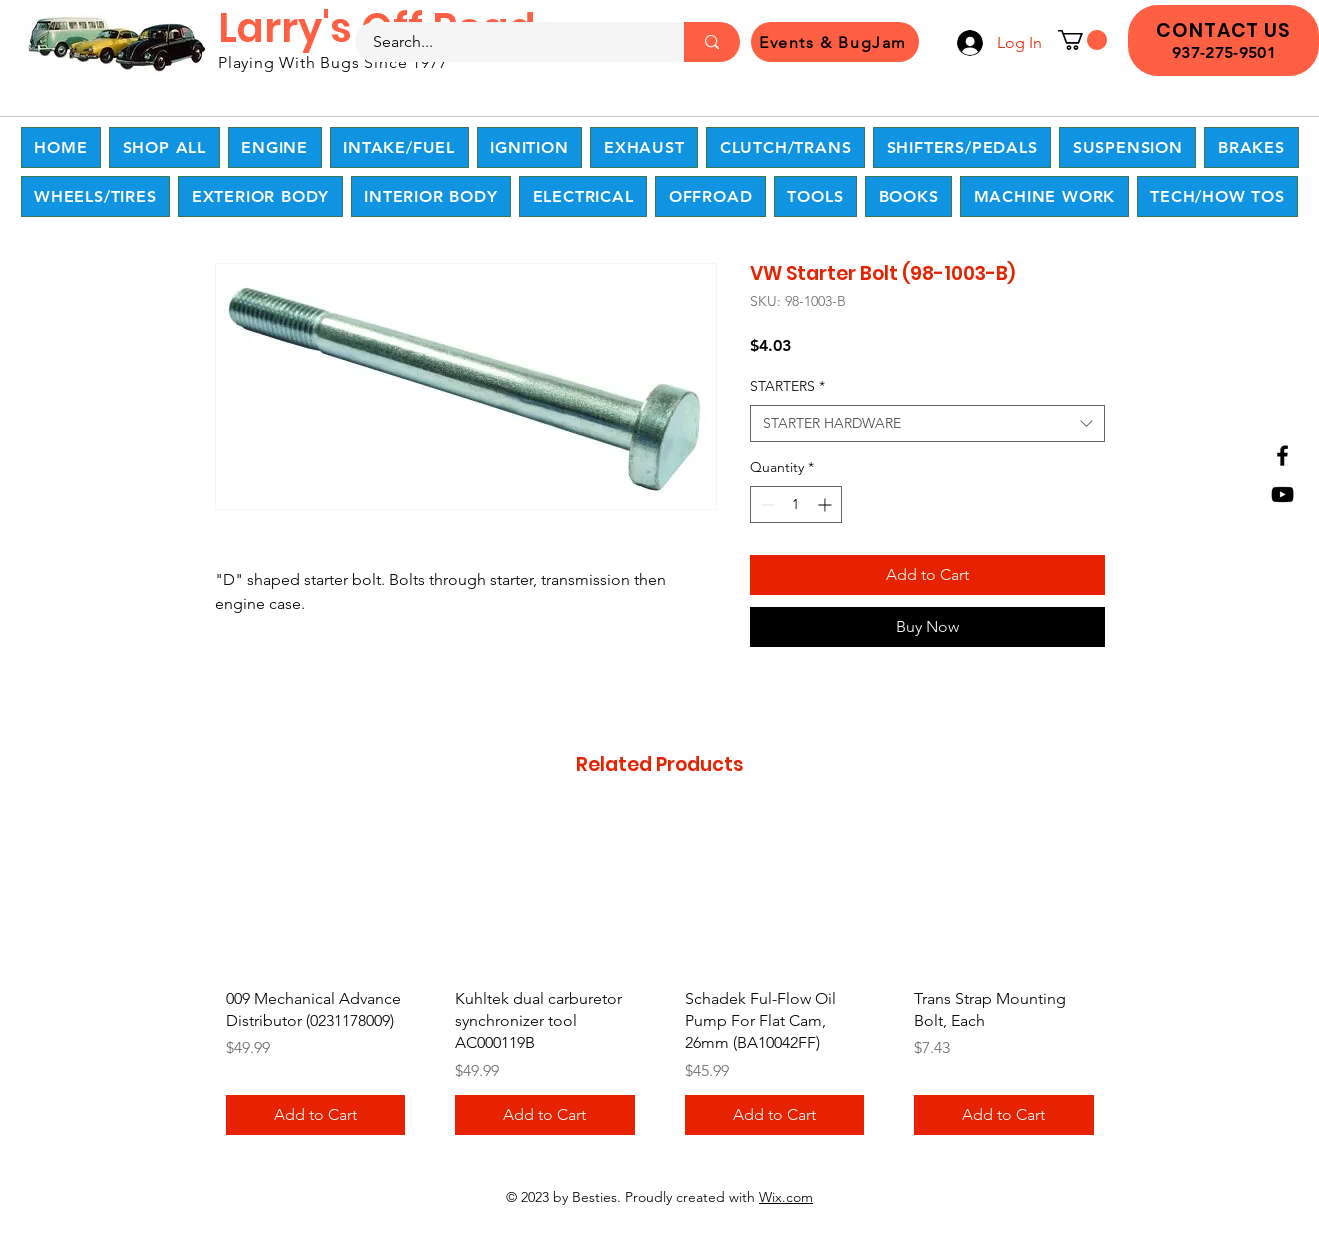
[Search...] (507, 42)
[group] (660, 982)
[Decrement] (765, 504)
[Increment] (826, 504)
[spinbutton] (796, 504)
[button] (1082, 40)
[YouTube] (1282, 494)
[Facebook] (1282, 455)
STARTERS (787, 386)
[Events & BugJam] (835, 42)
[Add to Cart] (316, 1115)
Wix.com (786, 1197)
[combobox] (927, 424)
